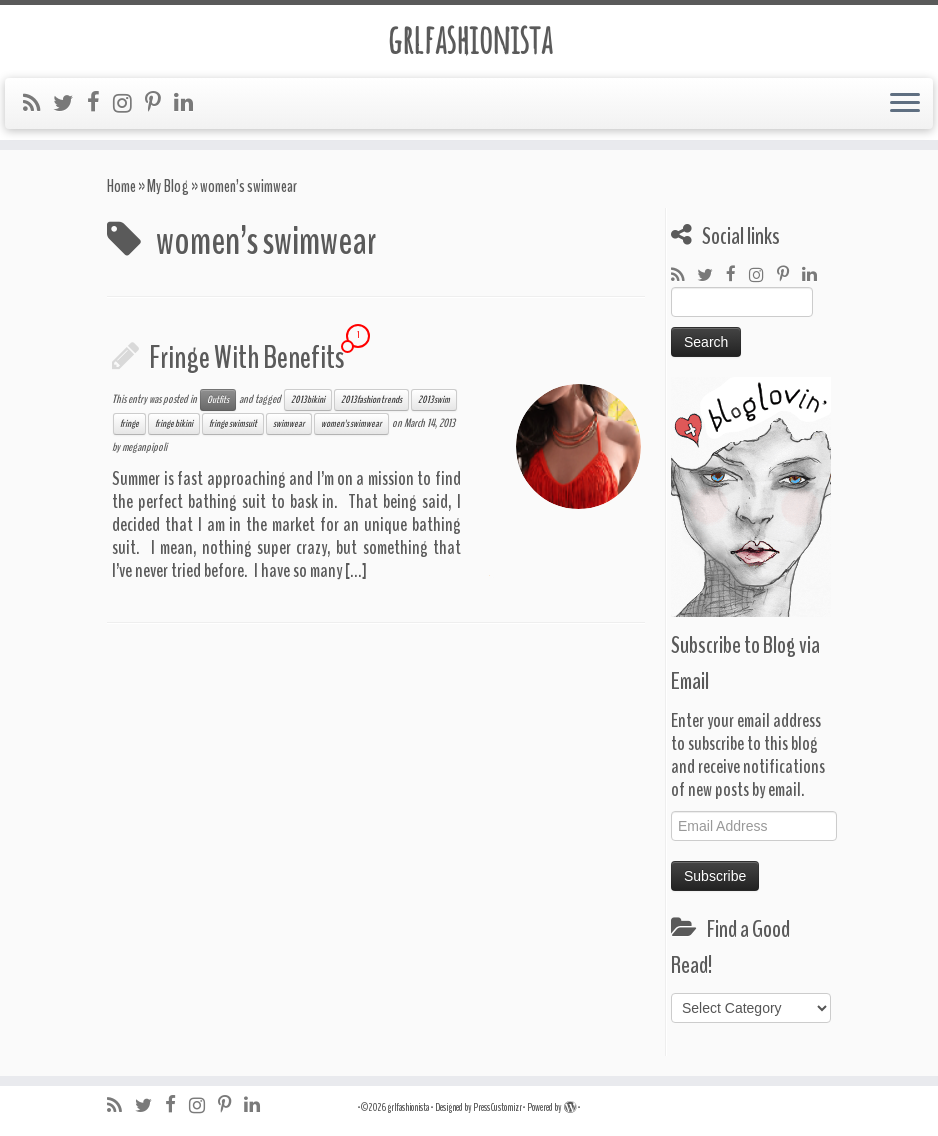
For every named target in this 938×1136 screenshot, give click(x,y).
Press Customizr (497, 1107)
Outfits (218, 400)
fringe (129, 424)
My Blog (168, 186)
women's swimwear (351, 424)
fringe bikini (174, 424)
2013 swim (434, 400)
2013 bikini (308, 400)
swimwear (289, 424)
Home (121, 186)
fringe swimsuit (233, 424)
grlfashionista (469, 39)
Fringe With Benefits (246, 357)
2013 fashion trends (371, 400)
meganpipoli (144, 447)
